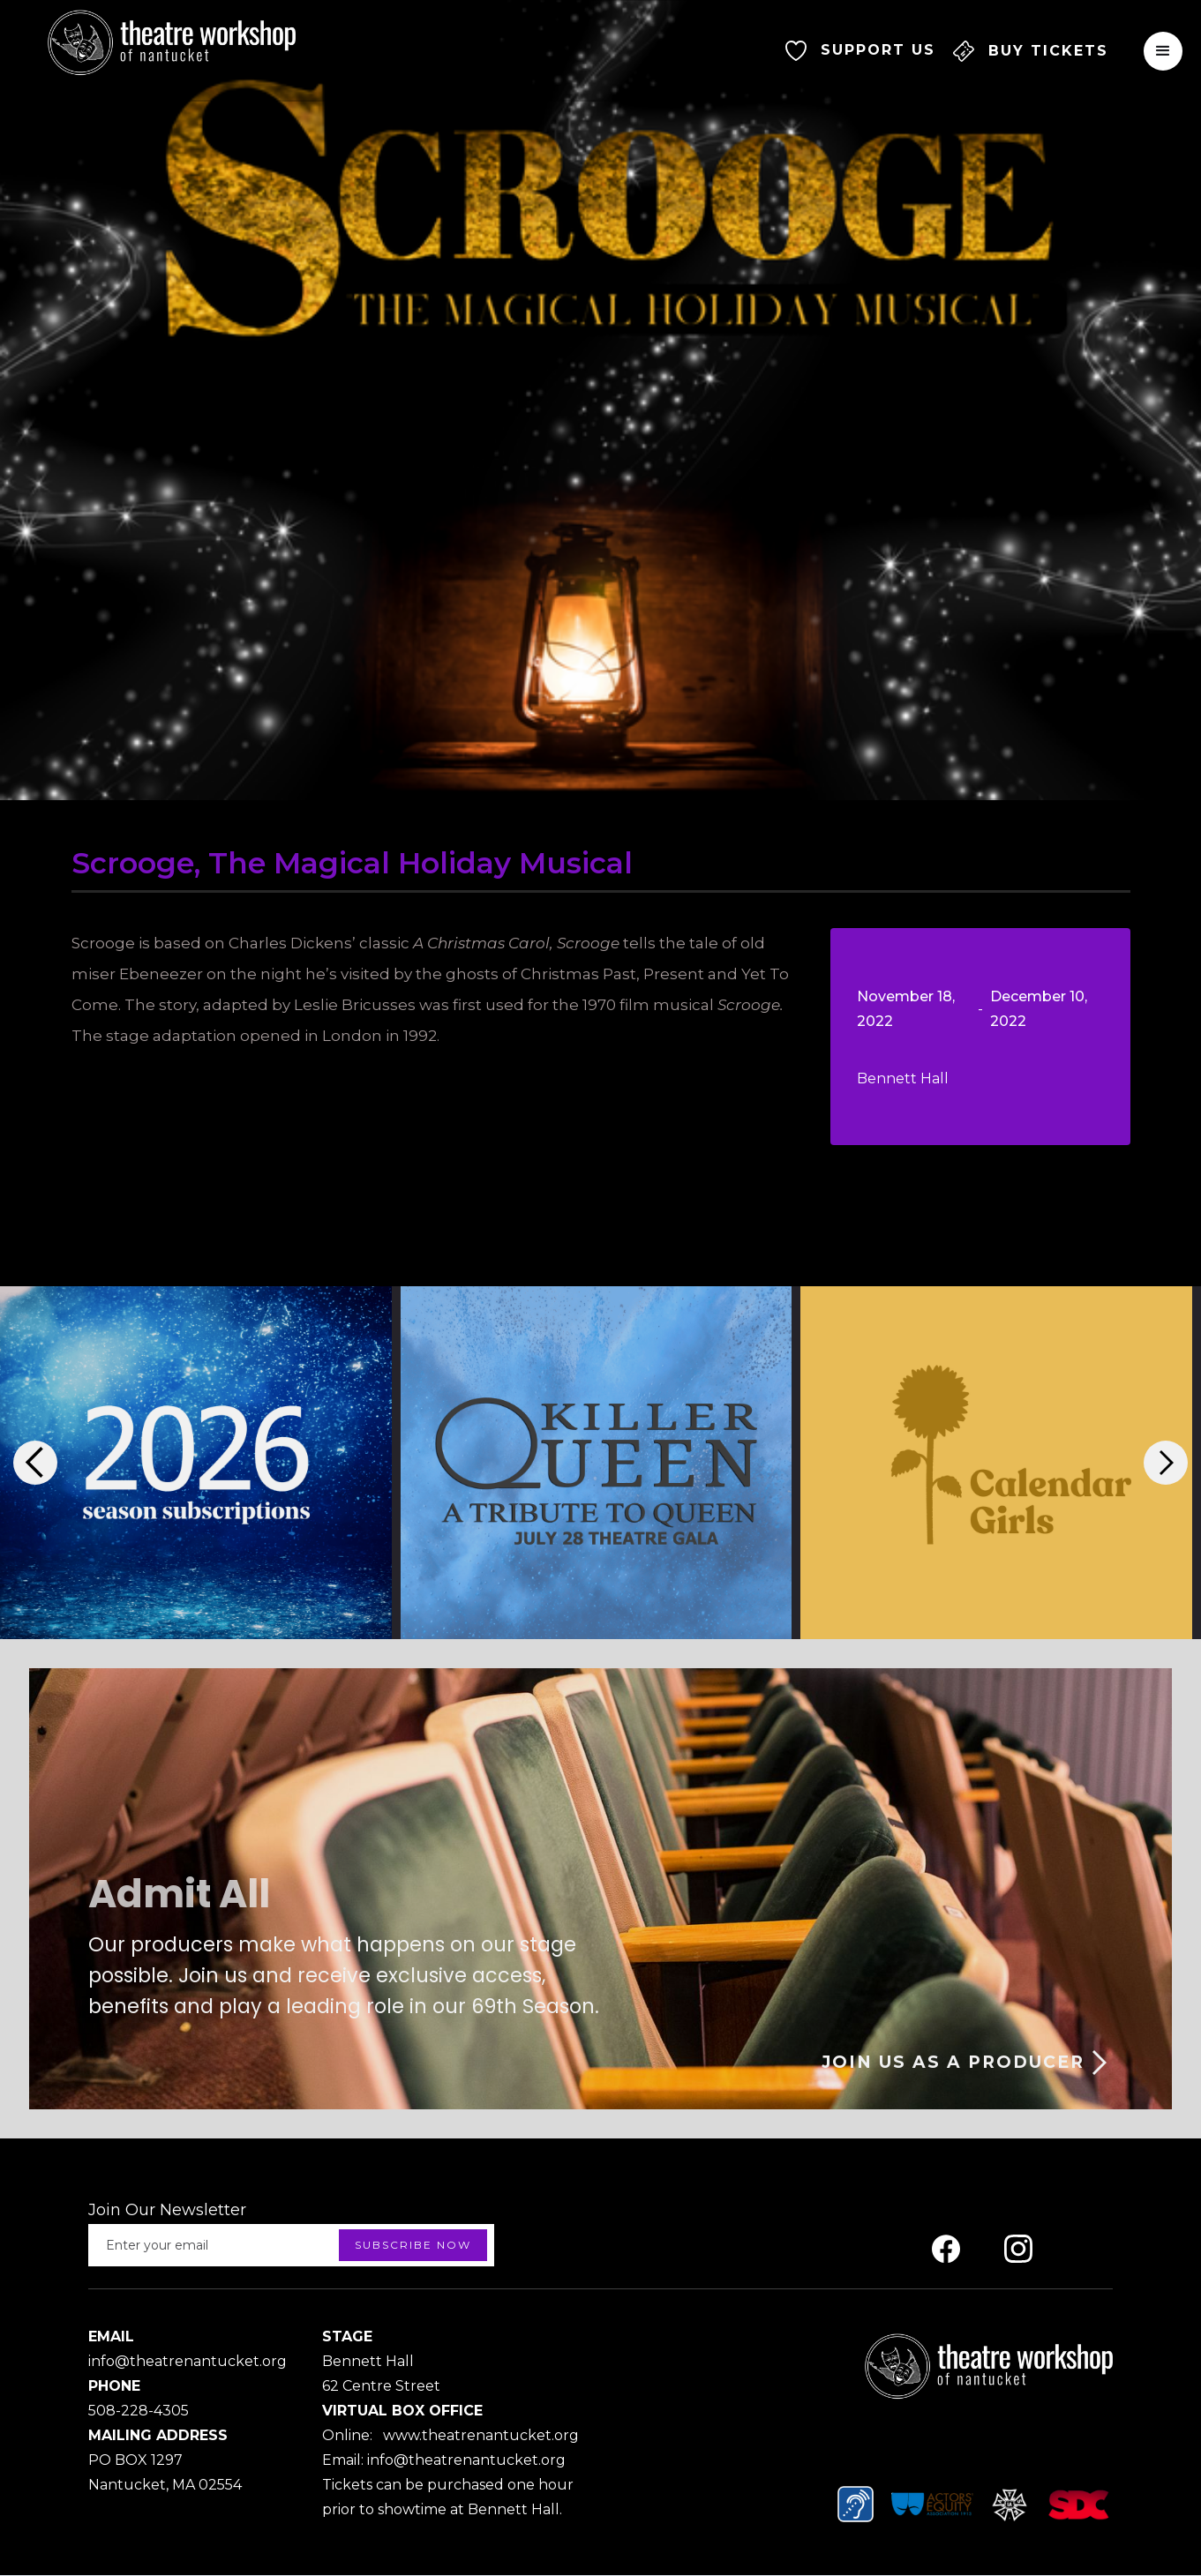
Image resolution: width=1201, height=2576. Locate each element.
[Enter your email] (291, 2245)
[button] (1163, 50)
